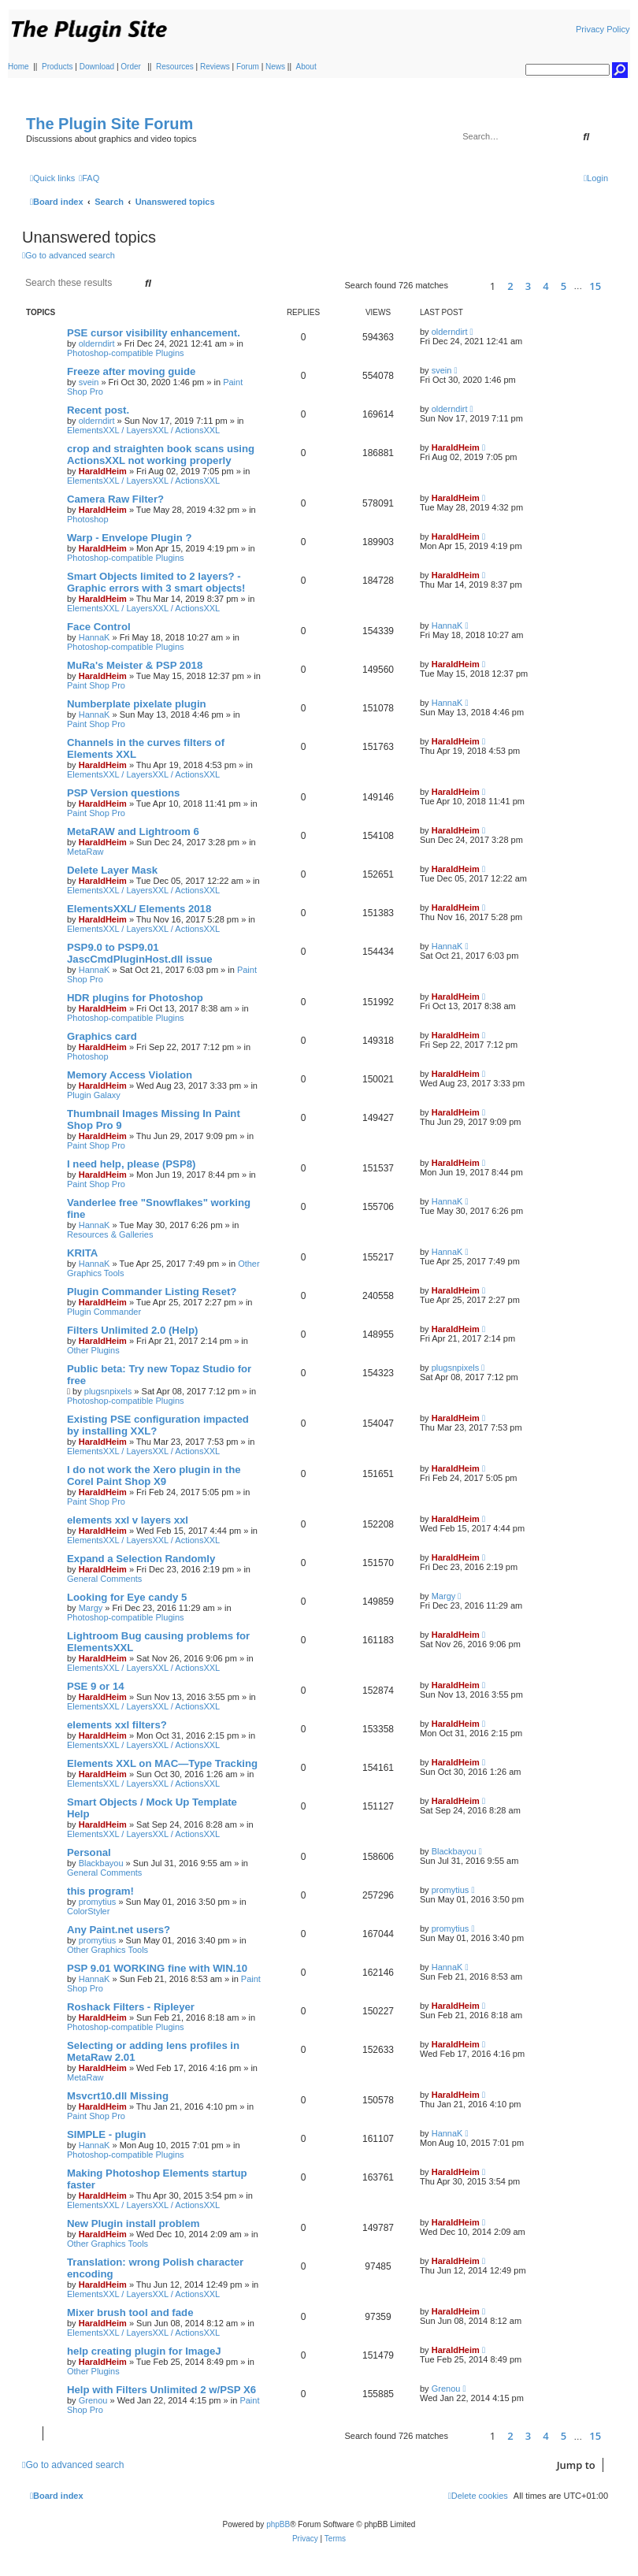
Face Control (99, 627)
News (275, 66)
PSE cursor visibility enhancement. (153, 333)
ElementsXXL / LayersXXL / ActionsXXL (143, 430)
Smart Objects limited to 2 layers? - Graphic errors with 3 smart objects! (156, 582)
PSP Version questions (123, 793)
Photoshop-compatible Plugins (125, 353)
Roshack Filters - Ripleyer (131, 2007)
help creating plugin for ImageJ (144, 2351)
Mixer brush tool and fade (130, 2312)
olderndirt (97, 343)
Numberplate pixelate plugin (136, 704)
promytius (98, 1901)
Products (57, 66)
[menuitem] (89, 178)
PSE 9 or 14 (95, 1686)
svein (89, 382)
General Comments (104, 1578)
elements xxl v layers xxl (127, 1520)
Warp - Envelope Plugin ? (129, 538)
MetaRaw (85, 851)
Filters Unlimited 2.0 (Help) (132, 1330)
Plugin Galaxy (94, 1095)
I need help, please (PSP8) (131, 1164)
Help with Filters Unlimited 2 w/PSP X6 (161, 2390)
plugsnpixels (108, 1391)
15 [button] (595, 286)
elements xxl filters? (117, 1725)
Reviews (215, 66)
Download (97, 66)
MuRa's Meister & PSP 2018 (134, 665)
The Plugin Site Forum (109, 123)
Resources (175, 66)
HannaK (94, 637)
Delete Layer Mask (112, 870)
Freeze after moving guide (131, 371)
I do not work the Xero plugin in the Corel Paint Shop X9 (154, 1475)
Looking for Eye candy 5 (127, 1597)
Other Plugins (93, 1350)
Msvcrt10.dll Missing (118, 2096)
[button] (466, 285)
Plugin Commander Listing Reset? (151, 1291)
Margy (91, 1608)
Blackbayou (101, 1863)
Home (18, 66)
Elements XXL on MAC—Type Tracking (162, 1763)
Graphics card (102, 1036)
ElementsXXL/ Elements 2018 (139, 909)
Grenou (93, 2400)
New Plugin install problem (133, 2223)
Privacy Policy (602, 29)
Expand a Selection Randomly (141, 1559)
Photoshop (88, 519)
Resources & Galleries (110, 1234)
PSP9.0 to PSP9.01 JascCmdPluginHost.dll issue (140, 953)
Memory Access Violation (129, 1075)
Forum (247, 66)
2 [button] (510, 286)
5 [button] (563, 286)
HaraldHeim (103, 471)
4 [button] (545, 286)
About (306, 66)
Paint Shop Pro (96, 685)
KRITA (82, 1253)
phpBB (278, 2524)
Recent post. (98, 410)
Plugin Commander (104, 1311)
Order (131, 66)
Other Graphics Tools (107, 1949)
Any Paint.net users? (118, 1930)
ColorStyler (88, 1911)
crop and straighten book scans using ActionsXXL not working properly (160, 454)
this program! (100, 1891)
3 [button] (528, 286)
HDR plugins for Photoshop (135, 998)
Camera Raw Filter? (115, 499)
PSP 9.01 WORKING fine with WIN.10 (157, 1968)
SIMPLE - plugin (106, 2134)
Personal (89, 1852)
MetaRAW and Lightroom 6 (133, 831)
